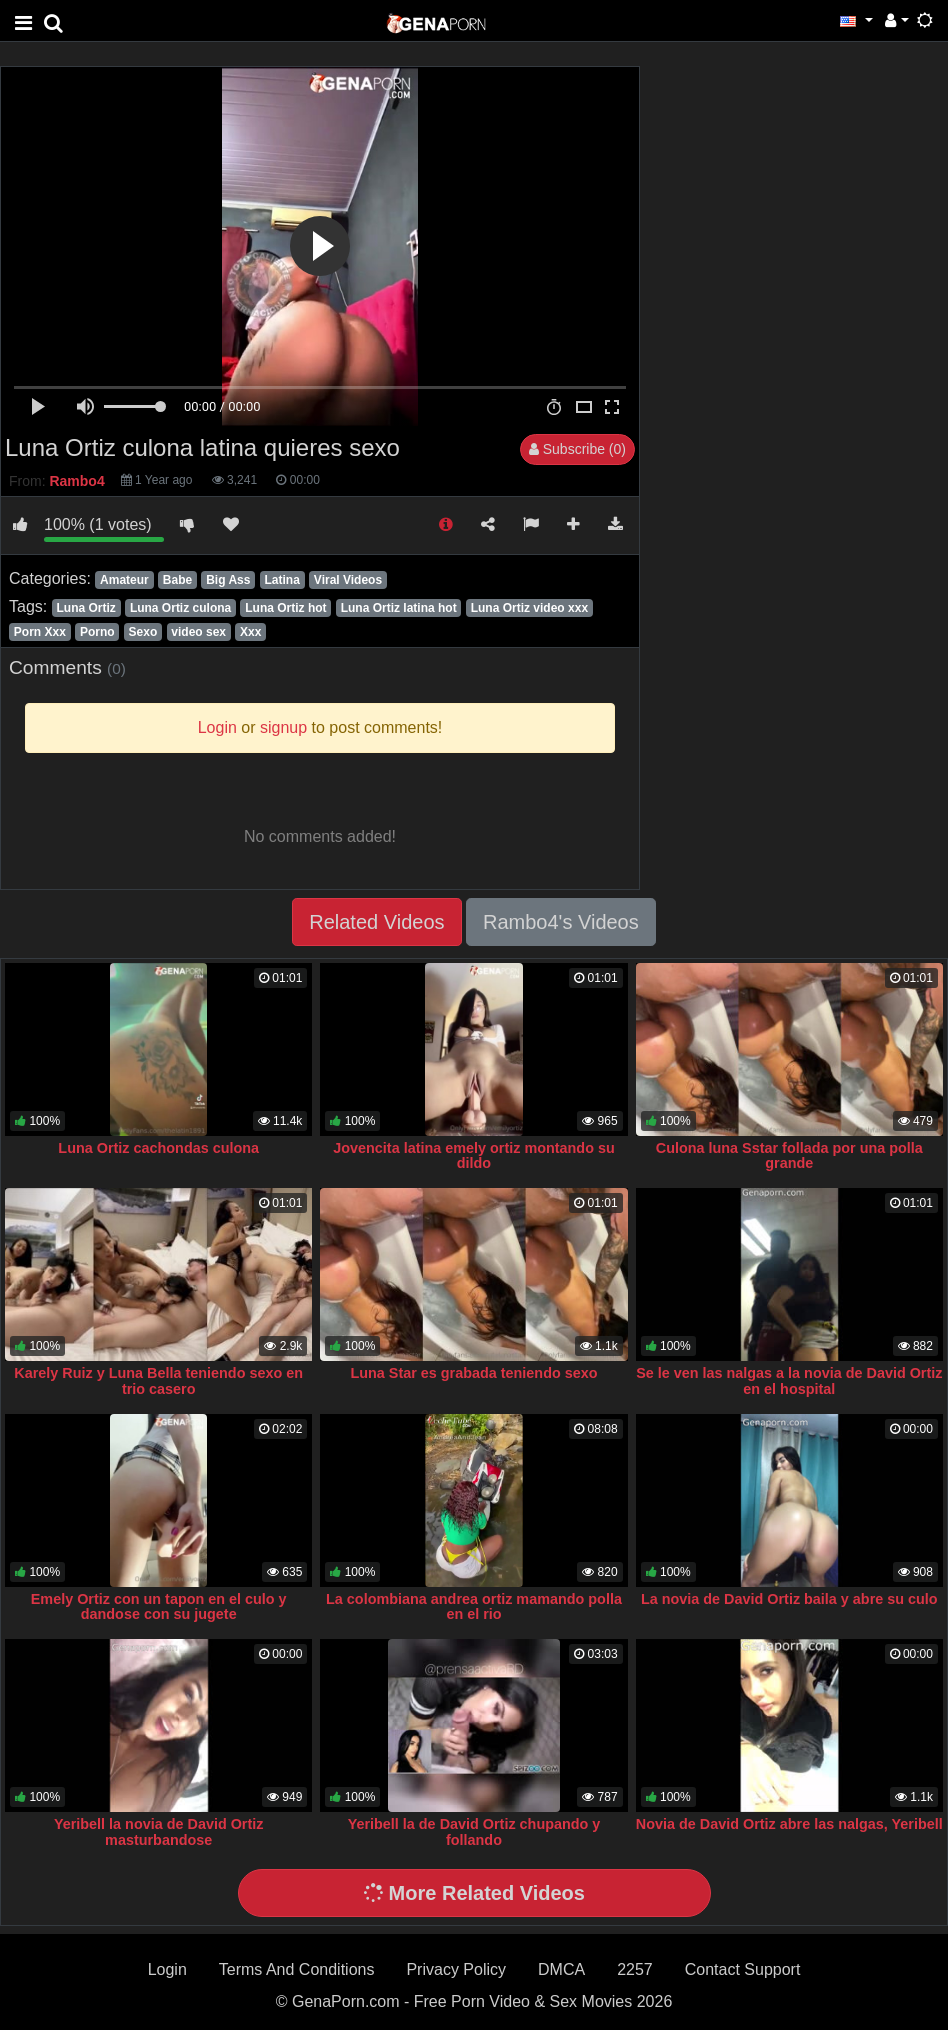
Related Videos (376, 922)
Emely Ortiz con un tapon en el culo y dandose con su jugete (159, 1607)
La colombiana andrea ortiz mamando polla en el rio (474, 1607)
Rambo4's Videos (561, 922)
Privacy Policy (456, 1969)
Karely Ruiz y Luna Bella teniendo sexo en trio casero (158, 1381)
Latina (281, 580)
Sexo (143, 632)
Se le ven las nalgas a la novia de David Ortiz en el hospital (789, 1381)
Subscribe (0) (577, 449)
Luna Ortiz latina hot (399, 608)
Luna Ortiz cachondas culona (158, 1148)
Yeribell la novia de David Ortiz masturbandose (159, 1832)
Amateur (124, 580)
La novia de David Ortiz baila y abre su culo (789, 1599)
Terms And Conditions (297, 1969)
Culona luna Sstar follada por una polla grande (789, 1156)
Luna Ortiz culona (180, 608)
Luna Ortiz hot (285, 608)
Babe (177, 580)
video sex (198, 632)
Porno (97, 632)
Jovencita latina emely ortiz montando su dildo (473, 1156)
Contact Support (743, 1969)
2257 (635, 1969)
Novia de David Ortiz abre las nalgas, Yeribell (789, 1824)
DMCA (561, 1969)
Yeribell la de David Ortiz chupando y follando (474, 1832)
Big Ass (228, 580)
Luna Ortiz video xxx (529, 608)
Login (167, 1969)
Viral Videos (348, 580)
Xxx (250, 632)
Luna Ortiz (85, 608)
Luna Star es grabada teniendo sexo (473, 1373)
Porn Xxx (40, 632)
